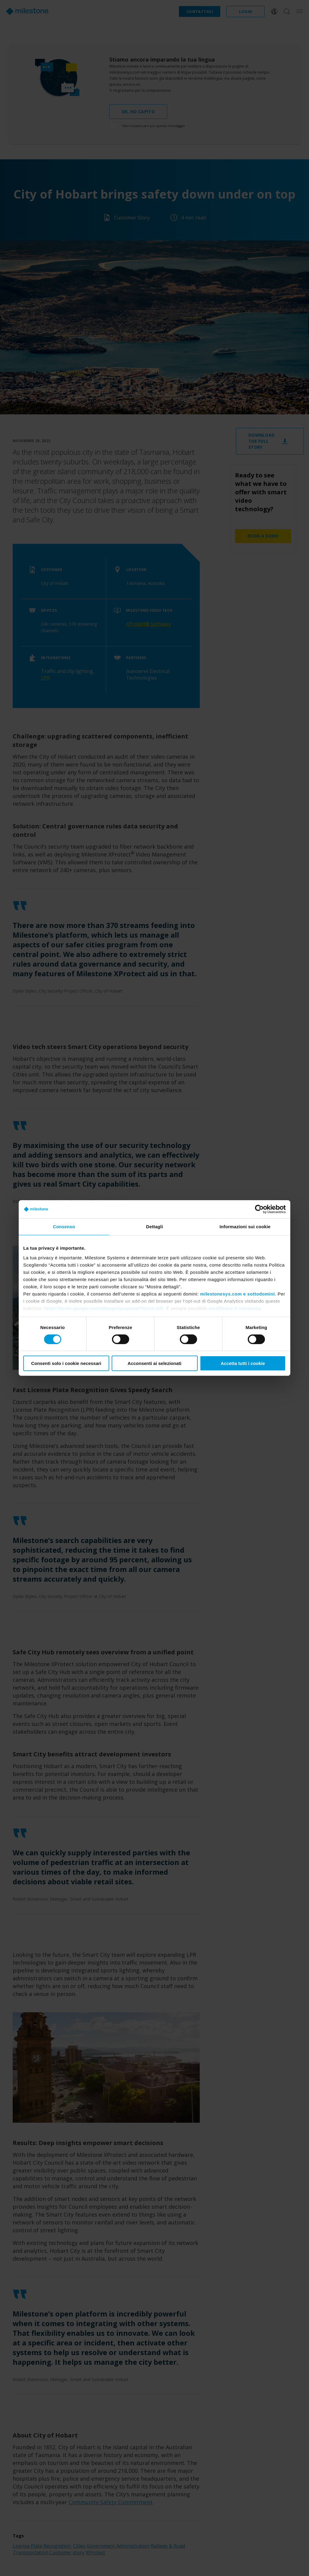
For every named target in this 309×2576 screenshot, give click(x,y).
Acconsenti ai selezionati (154, 1363)
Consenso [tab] (64, 1226)
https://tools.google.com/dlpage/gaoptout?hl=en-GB (104, 1308)
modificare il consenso (235, 1308)
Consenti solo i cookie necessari (66, 1363)
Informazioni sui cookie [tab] (245, 1226)
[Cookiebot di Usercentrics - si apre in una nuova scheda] (259, 1209)
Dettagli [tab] (154, 1226)
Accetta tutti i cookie (243, 1363)
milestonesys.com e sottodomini (237, 1293)
